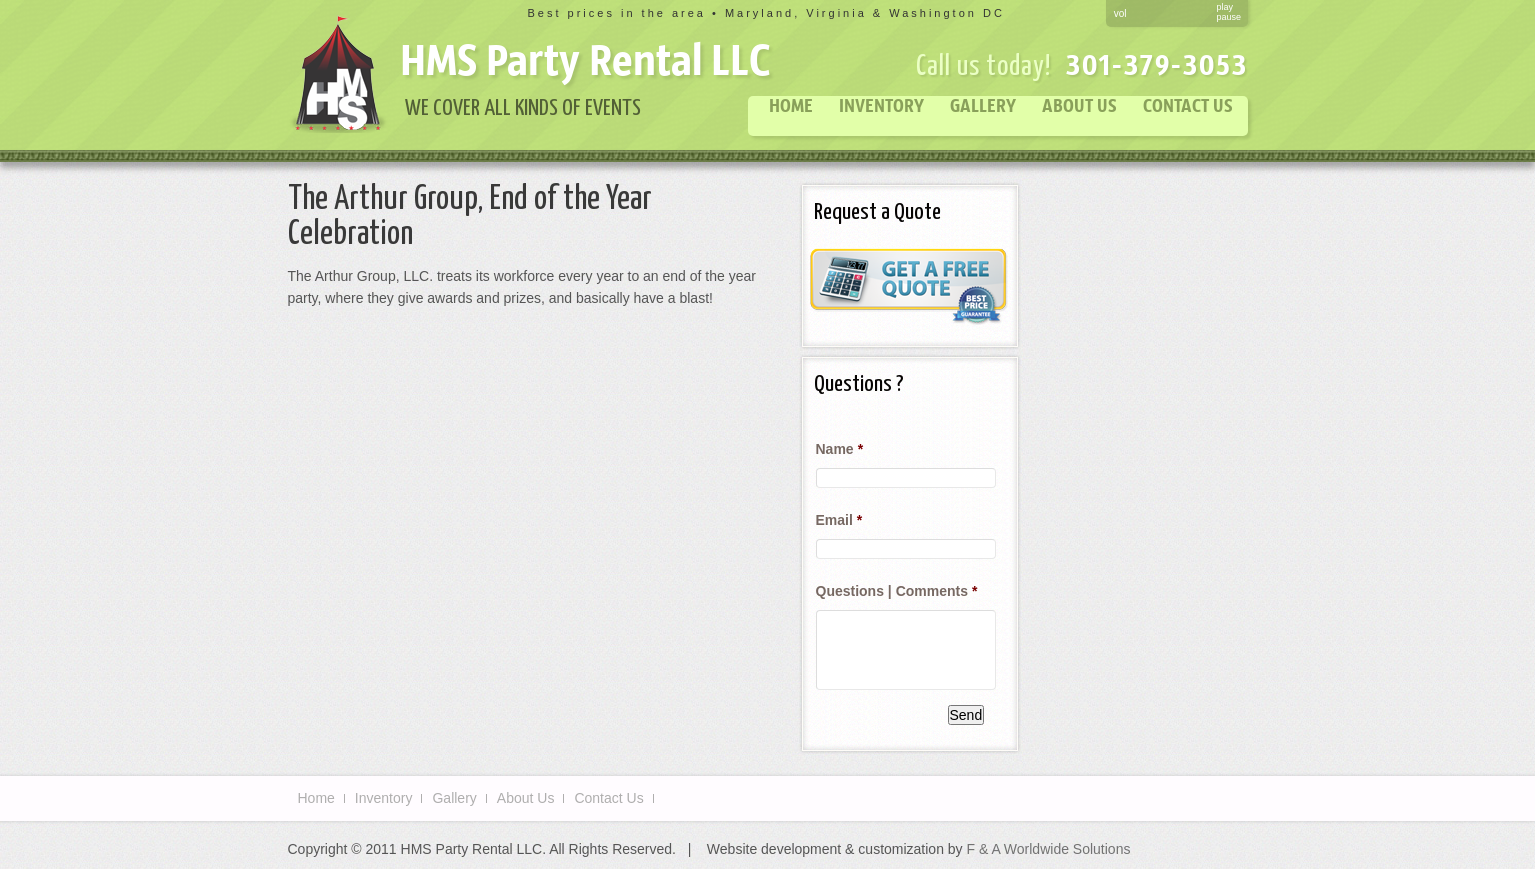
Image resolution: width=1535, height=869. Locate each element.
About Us (1079, 105)
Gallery (983, 105)
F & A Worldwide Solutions (1049, 849)
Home (791, 105)
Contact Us (1188, 105)
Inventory (881, 105)
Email (839, 520)
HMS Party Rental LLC (585, 59)
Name (840, 449)
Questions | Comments (897, 591)
